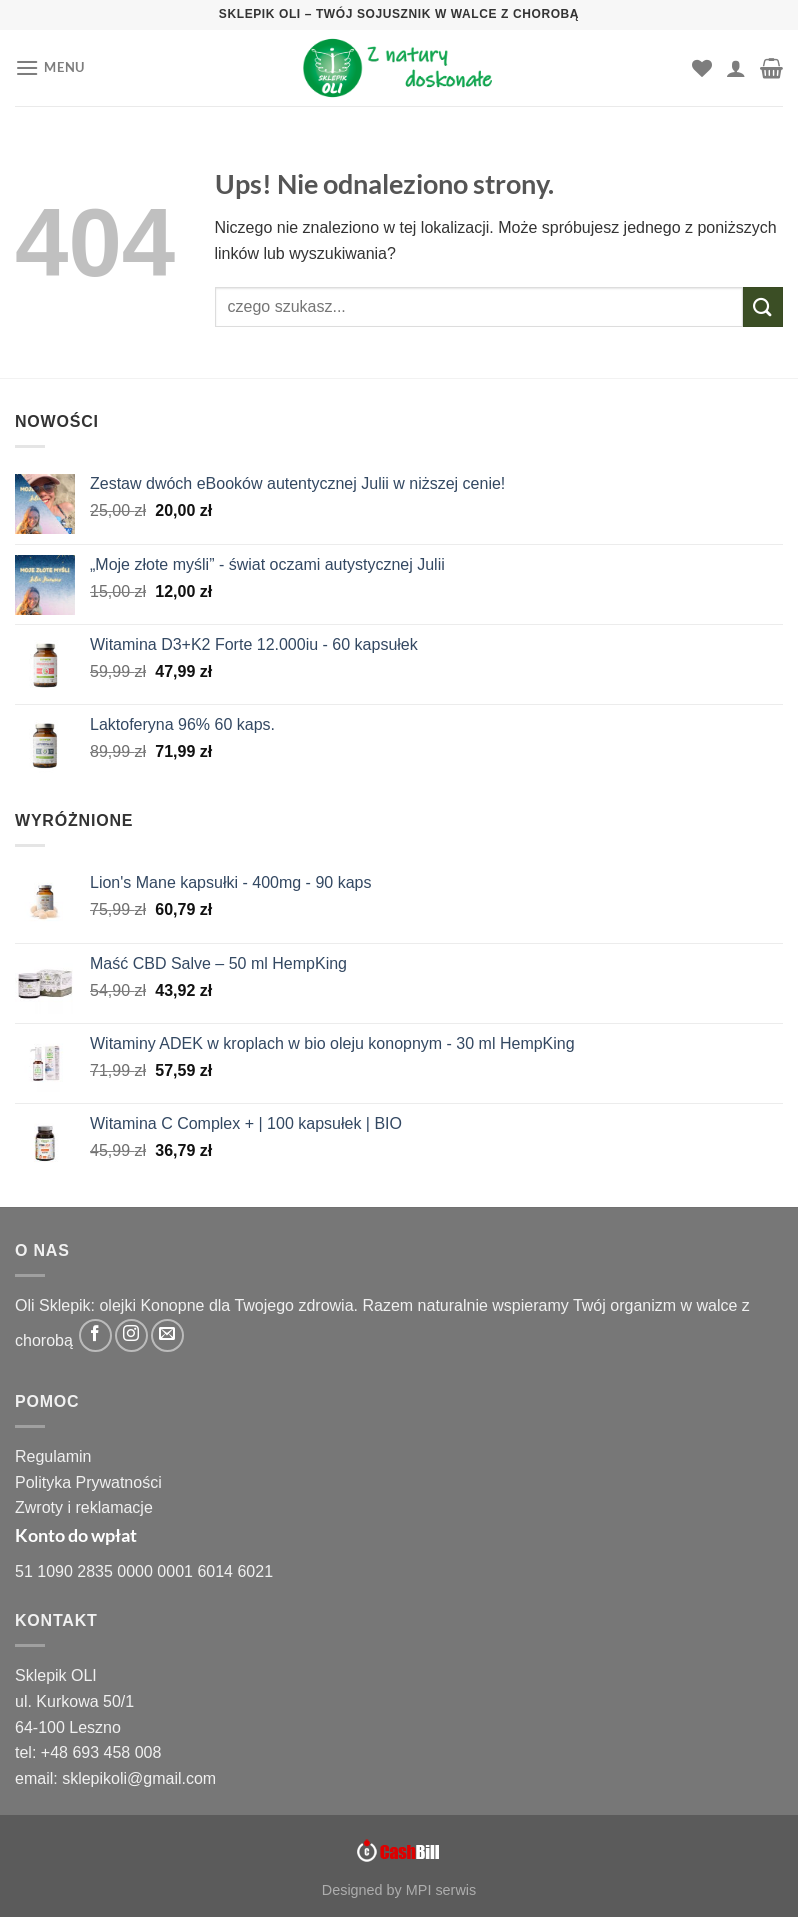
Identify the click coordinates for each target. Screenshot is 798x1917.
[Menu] (50, 67)
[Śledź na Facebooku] (95, 1335)
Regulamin (53, 1456)
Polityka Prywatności (88, 1482)
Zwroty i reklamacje (84, 1507)
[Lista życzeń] (702, 68)
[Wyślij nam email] (167, 1335)
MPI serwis (441, 1890)
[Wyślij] (763, 306)
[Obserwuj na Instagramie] (131, 1335)
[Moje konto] (736, 68)
